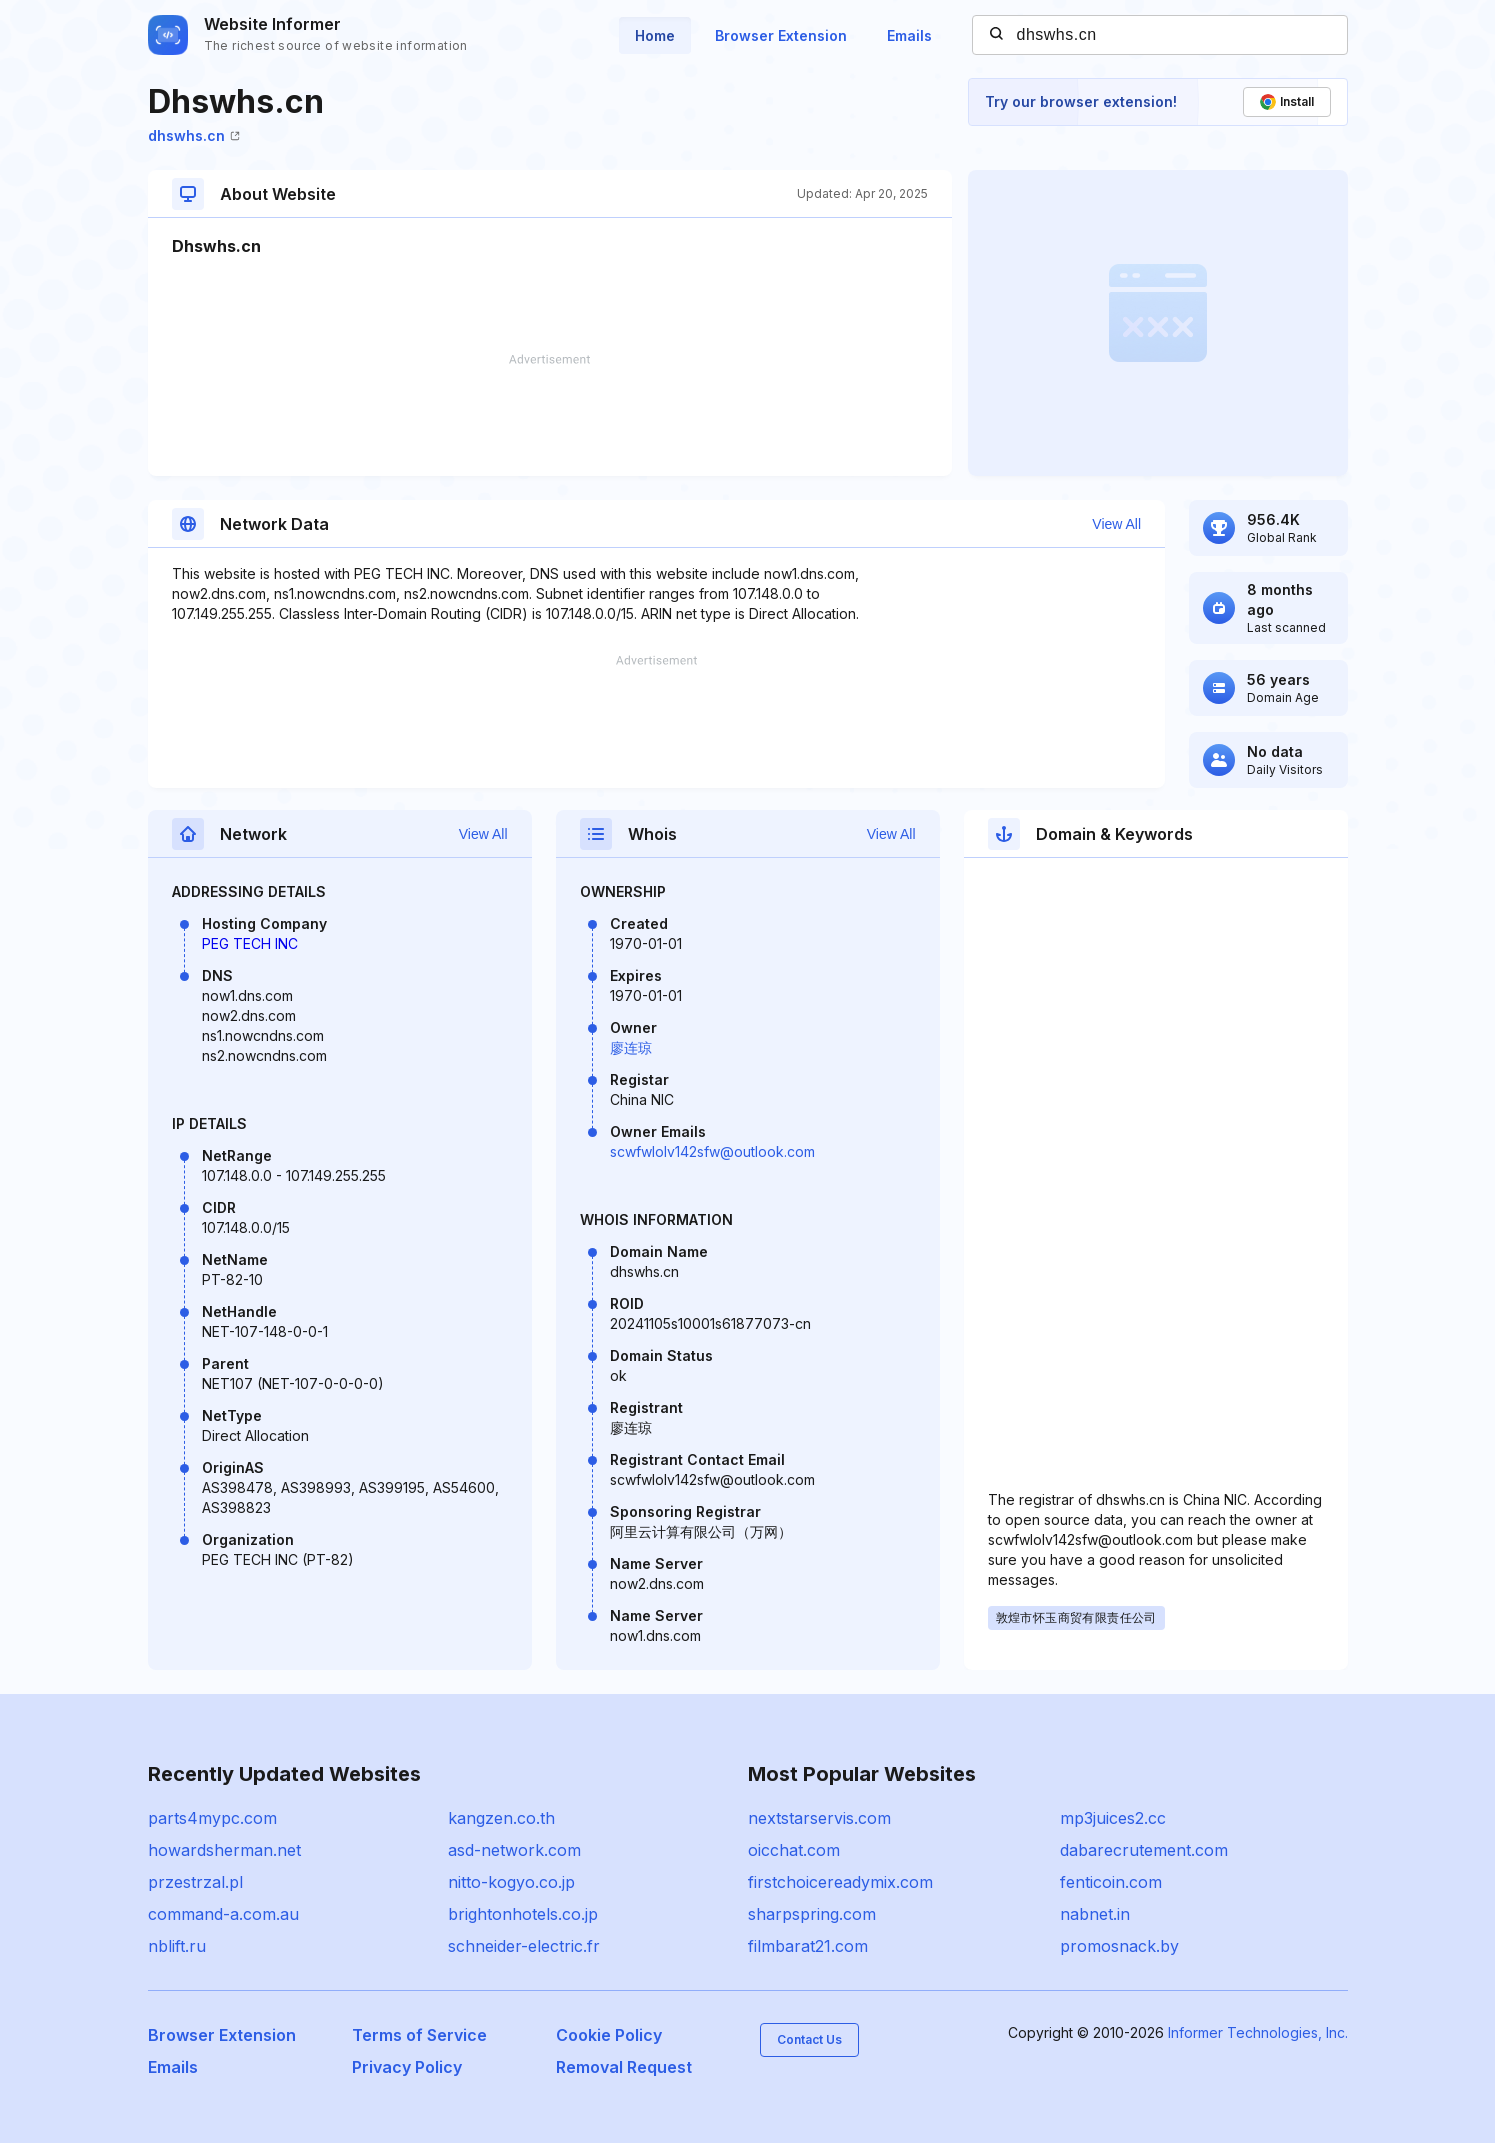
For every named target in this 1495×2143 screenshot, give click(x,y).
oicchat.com (794, 1850)
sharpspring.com (812, 1914)
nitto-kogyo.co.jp (511, 1882)
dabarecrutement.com (1144, 1850)
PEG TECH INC (250, 943)
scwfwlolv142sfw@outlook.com (712, 1151)
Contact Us (809, 2039)
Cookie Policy (609, 2035)
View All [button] (1116, 524)
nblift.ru (177, 1946)
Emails (909, 35)
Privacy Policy (407, 2067)
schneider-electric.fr (524, 1946)
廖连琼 (631, 1047)
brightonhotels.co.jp (523, 1914)
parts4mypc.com (212, 1818)
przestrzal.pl (195, 1882)
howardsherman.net (224, 1850)
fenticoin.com (1111, 1882)
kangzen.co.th (501, 1818)
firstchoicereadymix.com (840, 1882)
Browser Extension (781, 35)
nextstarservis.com (819, 1818)
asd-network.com (514, 1850)
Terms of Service (419, 2035)
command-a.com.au (223, 1914)
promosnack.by (1119, 1946)
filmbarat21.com (808, 1946)
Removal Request (624, 2067)
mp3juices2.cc (1113, 1818)
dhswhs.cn (194, 135)
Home (655, 35)
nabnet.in (1095, 1914)
